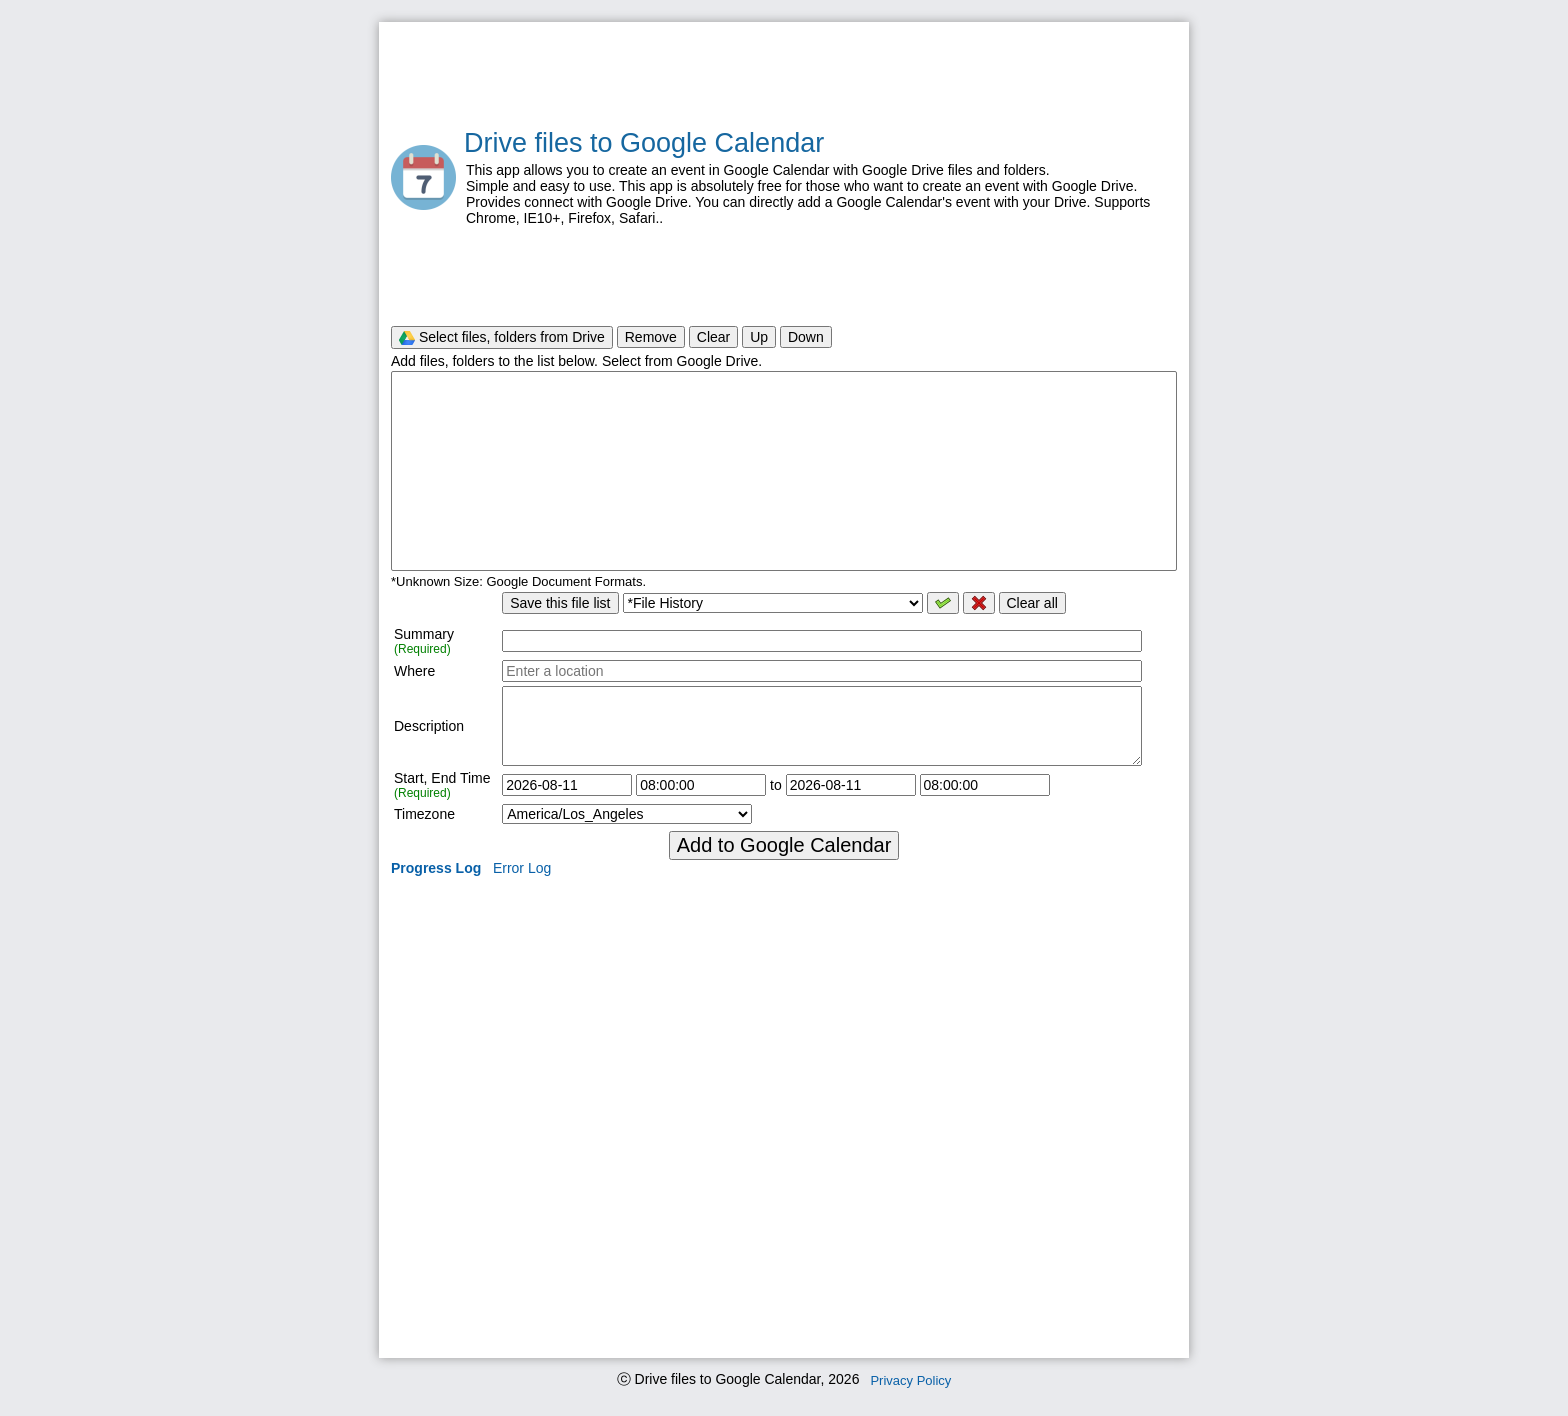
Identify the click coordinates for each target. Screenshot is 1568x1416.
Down (806, 337)
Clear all (1032, 603)
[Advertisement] (784, 76)
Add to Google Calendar (784, 845)
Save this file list (560, 603)
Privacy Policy (910, 1380)
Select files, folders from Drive (502, 337)
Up (759, 337)
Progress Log (436, 868)
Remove (651, 337)
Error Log (522, 868)
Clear (713, 337)
